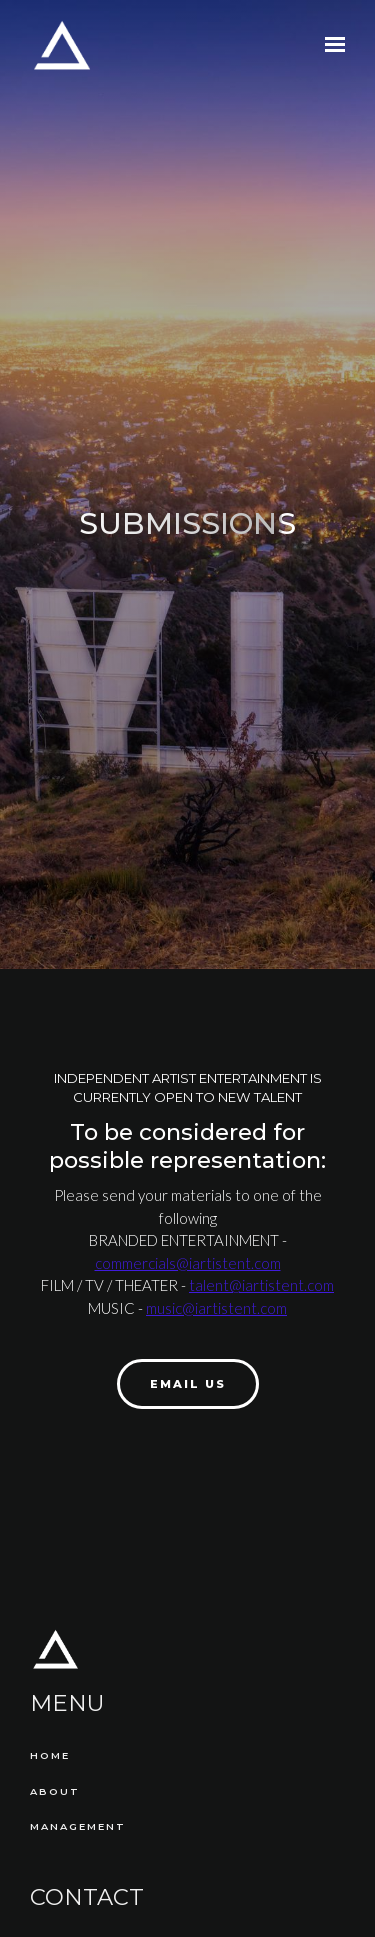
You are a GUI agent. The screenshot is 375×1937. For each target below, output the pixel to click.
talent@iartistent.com (261, 1285)
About (55, 1791)
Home (50, 1755)
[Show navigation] (330, 45)
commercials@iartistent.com (188, 1263)
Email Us (188, 1384)
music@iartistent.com (216, 1308)
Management (78, 1826)
